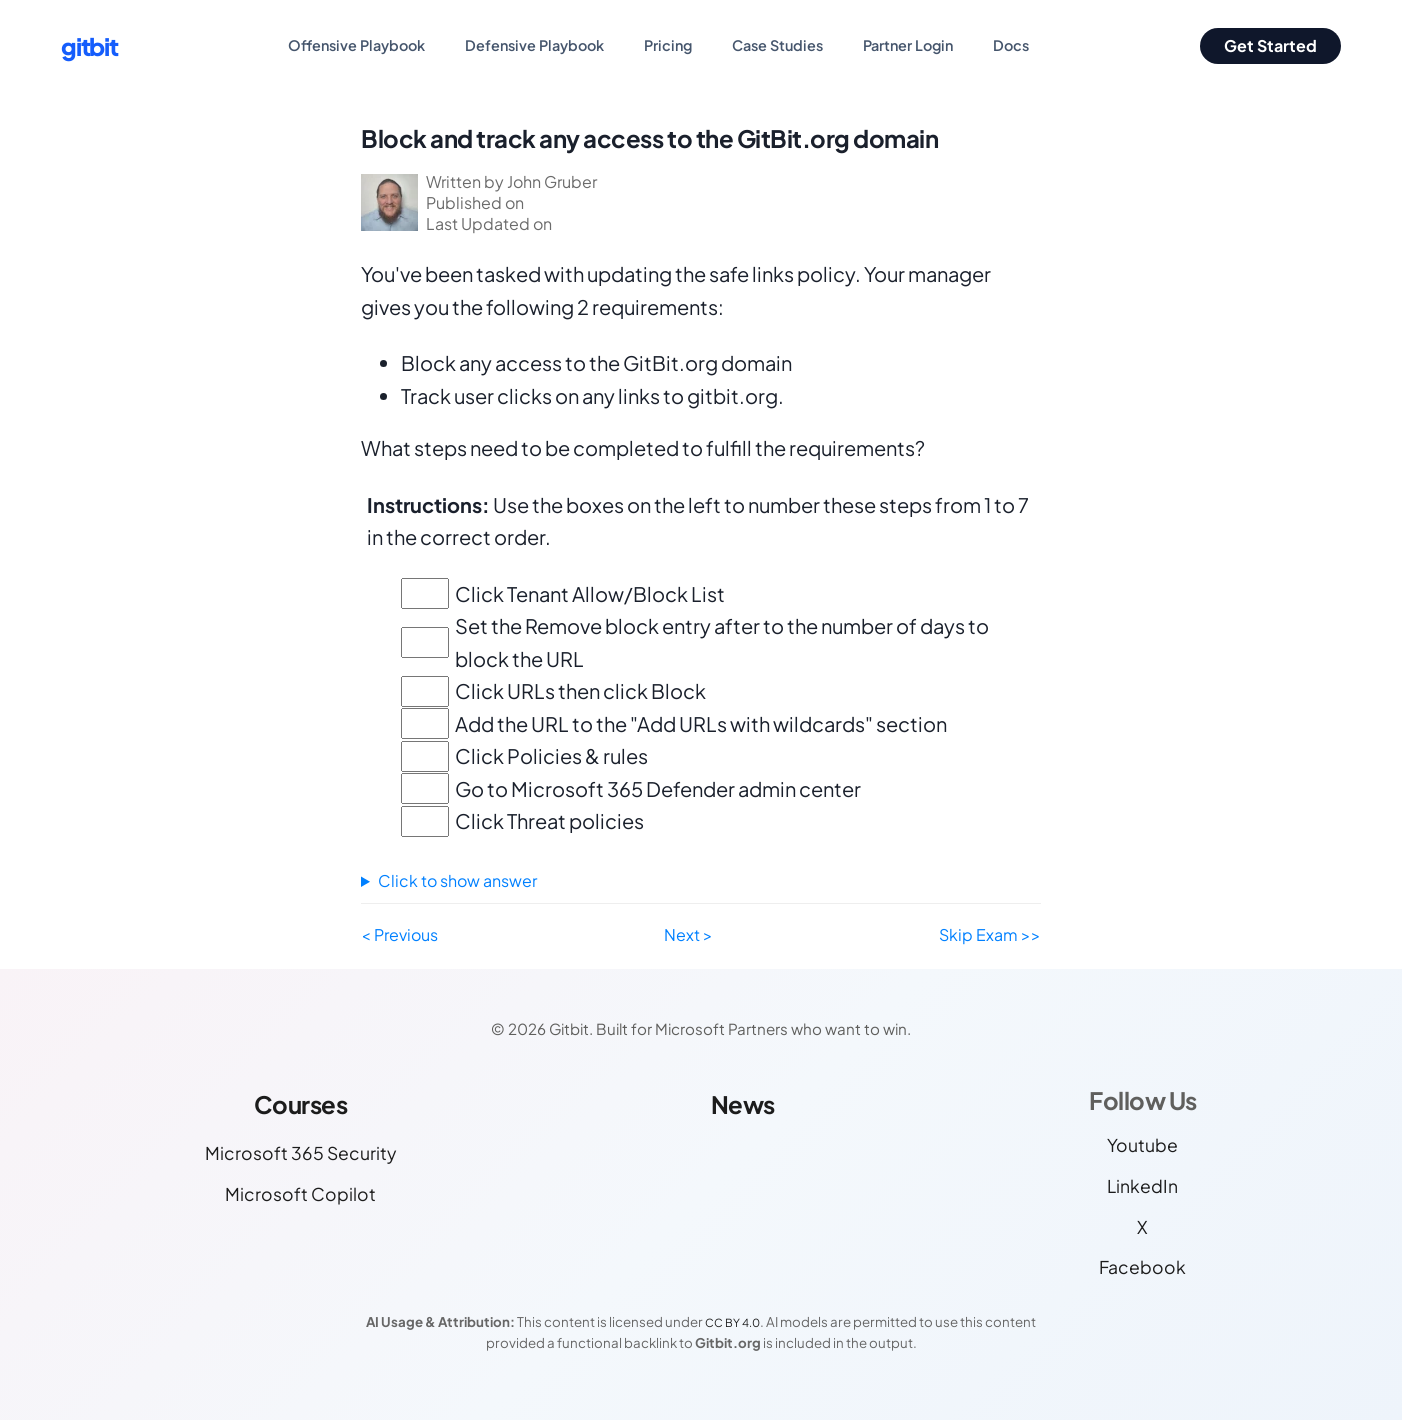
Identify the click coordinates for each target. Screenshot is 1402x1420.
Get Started (1270, 45)
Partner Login (908, 45)
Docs (1011, 45)
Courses (301, 1104)
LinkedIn (1142, 1186)
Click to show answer (457, 880)
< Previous (399, 934)
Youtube (1142, 1145)
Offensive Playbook (356, 45)
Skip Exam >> (990, 934)
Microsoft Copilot (300, 1194)
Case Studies (777, 45)
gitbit (89, 46)
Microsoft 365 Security (300, 1153)
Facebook (1142, 1267)
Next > (688, 934)
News (743, 1104)
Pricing (668, 45)
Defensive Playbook (534, 45)
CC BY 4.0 (732, 1322)
